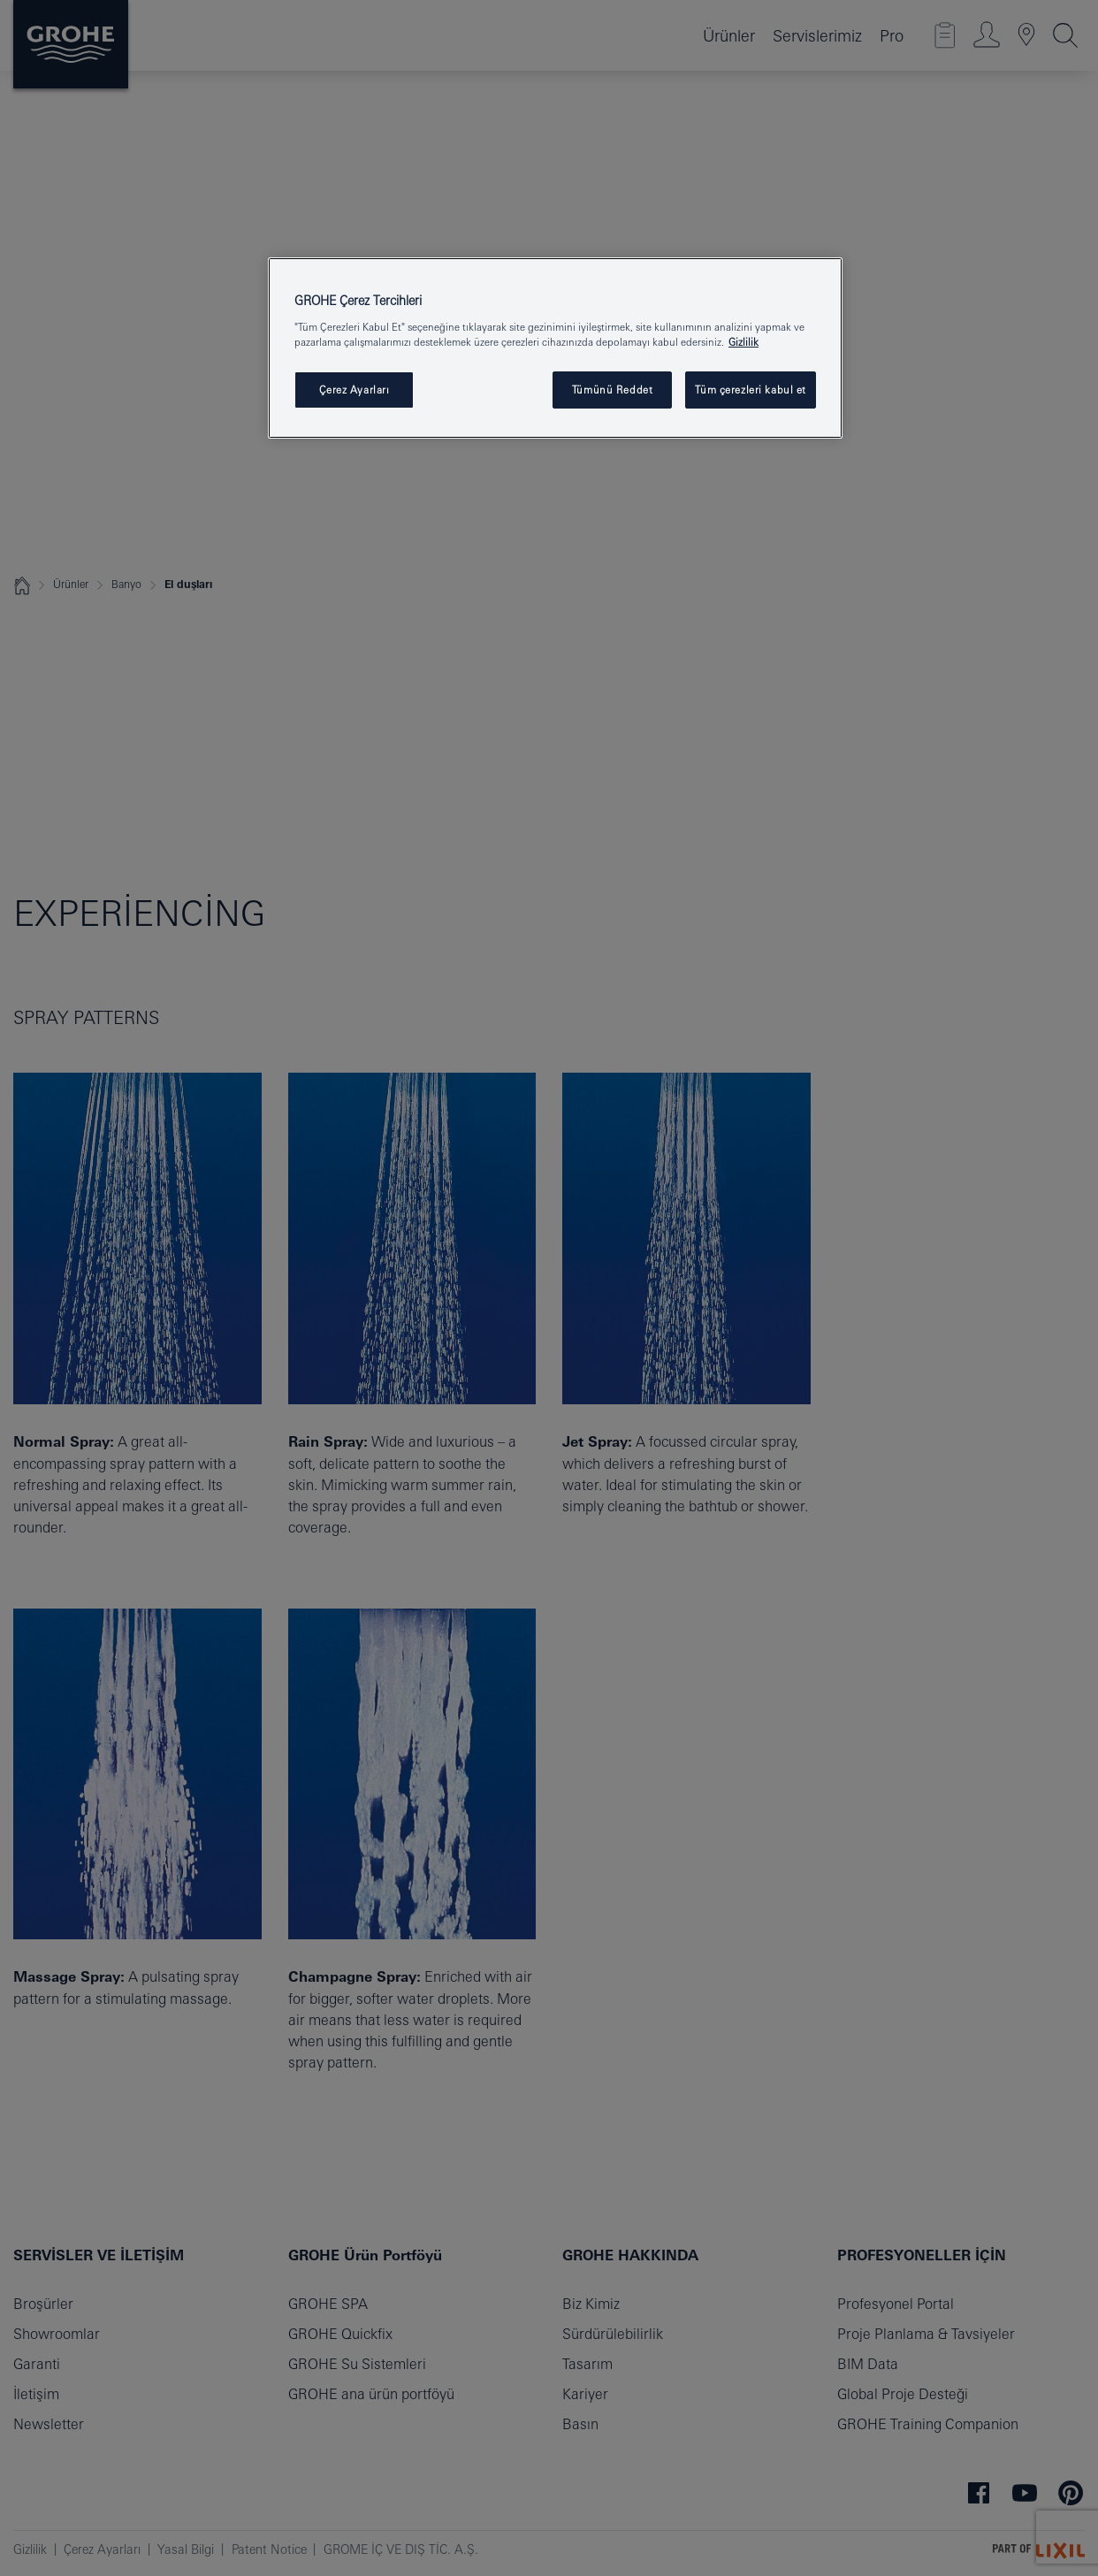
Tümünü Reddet (612, 389)
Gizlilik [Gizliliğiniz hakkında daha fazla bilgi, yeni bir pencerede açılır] (743, 342)
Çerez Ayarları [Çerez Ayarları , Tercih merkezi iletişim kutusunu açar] (354, 389)
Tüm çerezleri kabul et (750, 389)
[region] (555, 348)
